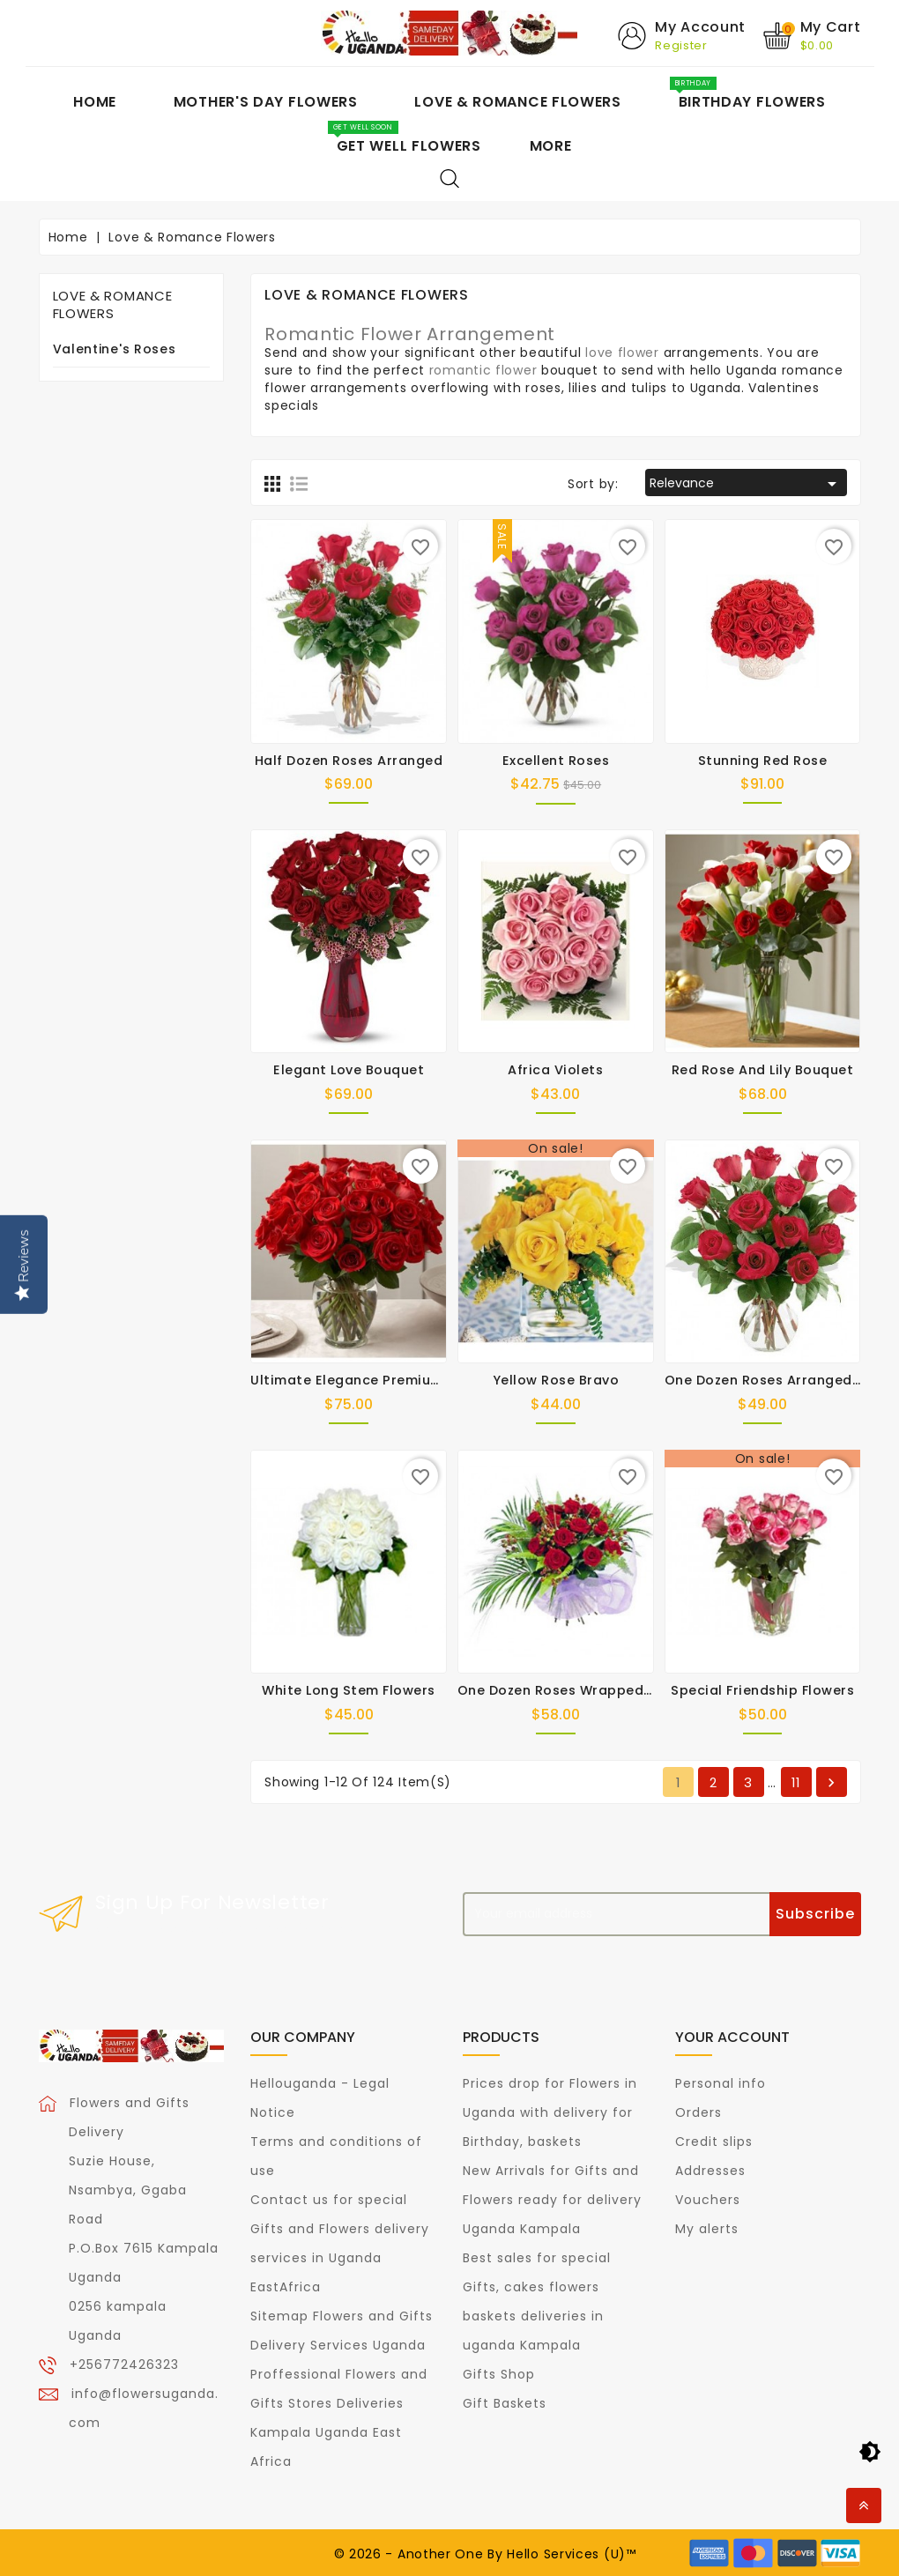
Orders (698, 2111)
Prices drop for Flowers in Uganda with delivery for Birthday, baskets (550, 2111)
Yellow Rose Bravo (556, 1380)
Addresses (710, 2170)
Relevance (746, 483)
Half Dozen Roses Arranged (349, 759)
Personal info (720, 2082)
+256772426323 (124, 2363)
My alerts (707, 2228)
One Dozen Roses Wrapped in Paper (581, 1690)
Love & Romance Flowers (113, 304)
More (551, 146)
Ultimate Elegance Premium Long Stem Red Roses (422, 1380)
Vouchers (707, 2199)
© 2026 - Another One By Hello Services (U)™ (485, 2553)
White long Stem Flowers (348, 1690)
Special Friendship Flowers (762, 1690)
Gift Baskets (504, 2402)
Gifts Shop (499, 2373)
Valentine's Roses (114, 349)
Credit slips (714, 2140)
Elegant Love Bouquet (348, 1070)
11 (796, 1782)
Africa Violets (555, 1070)
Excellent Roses (556, 759)
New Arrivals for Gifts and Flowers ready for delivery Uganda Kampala (552, 2199)
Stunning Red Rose (763, 759)
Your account (732, 2037)
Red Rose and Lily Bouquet (763, 1070)
